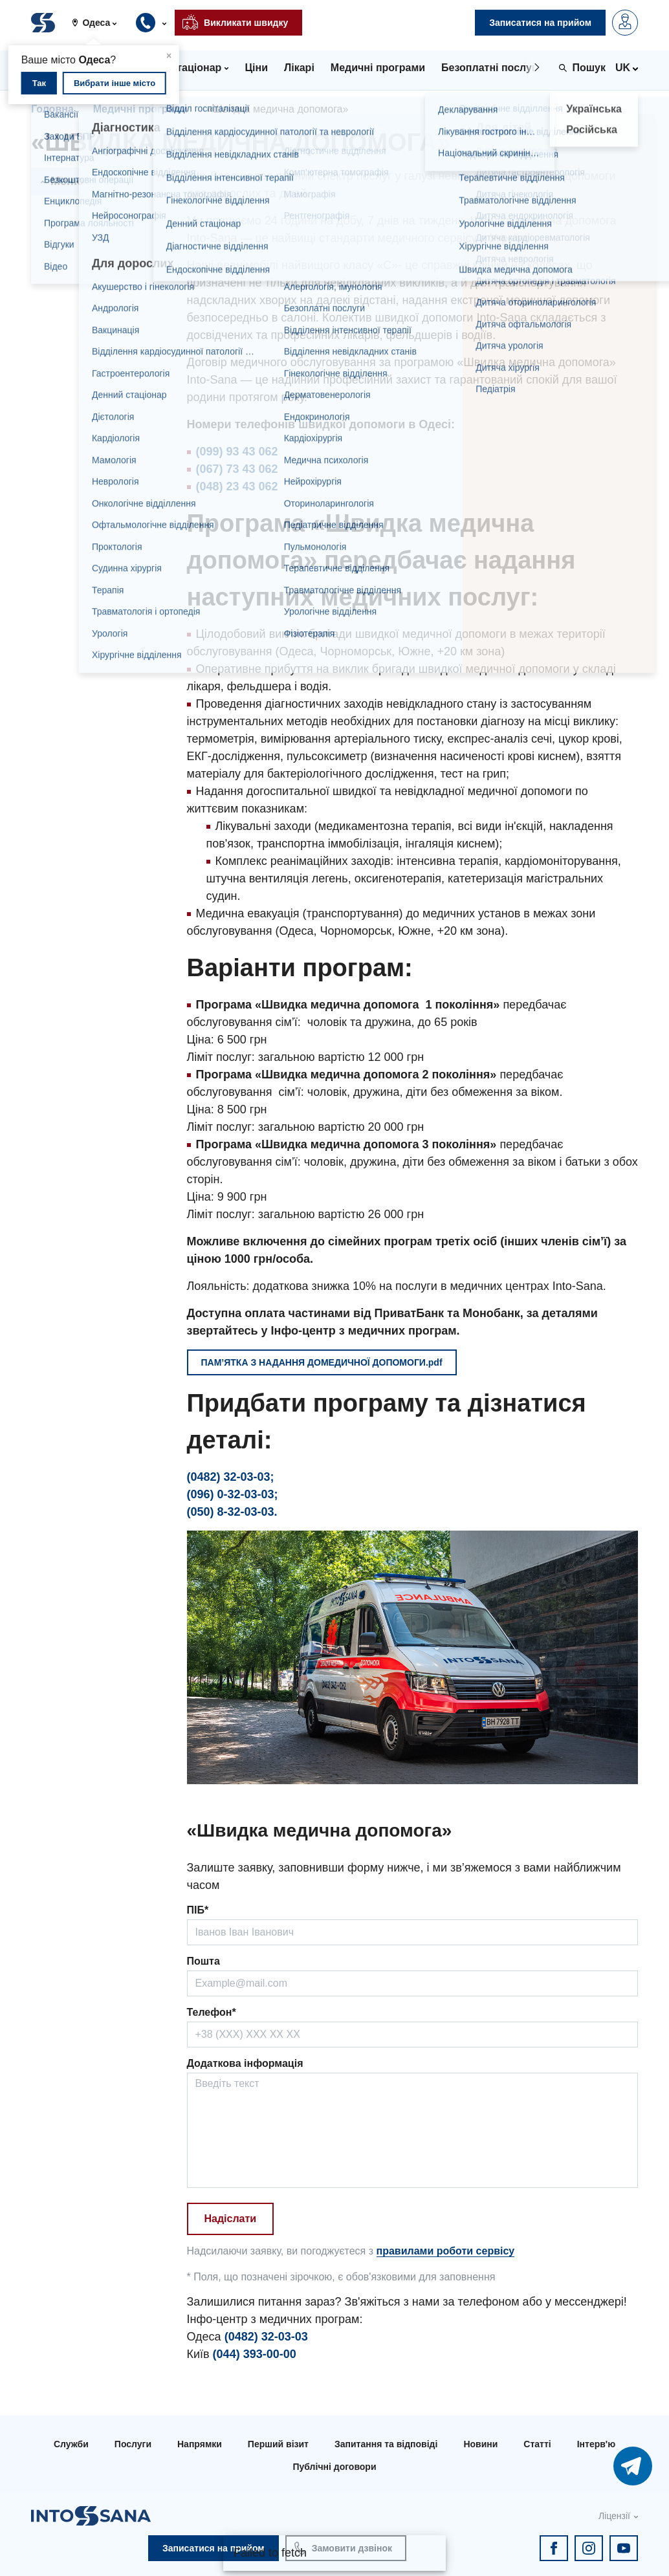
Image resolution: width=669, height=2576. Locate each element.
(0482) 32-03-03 (266, 2336)
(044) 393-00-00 (254, 2354)
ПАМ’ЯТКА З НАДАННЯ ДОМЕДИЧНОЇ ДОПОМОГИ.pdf (322, 1362)
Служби (71, 2444)
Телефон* (211, 2012)
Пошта (203, 1961)
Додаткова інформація (245, 2063)
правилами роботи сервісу (446, 2250)
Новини (480, 2444)
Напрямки (199, 2444)
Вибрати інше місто (114, 83)
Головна (52, 109)
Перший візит (278, 2444)
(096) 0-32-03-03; (232, 1494)
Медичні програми (140, 109)
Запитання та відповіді (385, 2444)
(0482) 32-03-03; (230, 1476)
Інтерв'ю (596, 2444)
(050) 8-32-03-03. (232, 1511)
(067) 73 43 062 (237, 469)
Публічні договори (334, 2466)
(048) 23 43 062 (237, 486)
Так (39, 83)
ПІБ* (198, 1910)
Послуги (133, 2444)
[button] (99, 23)
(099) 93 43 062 (237, 451)
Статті (537, 2444)
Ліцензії (614, 2516)
